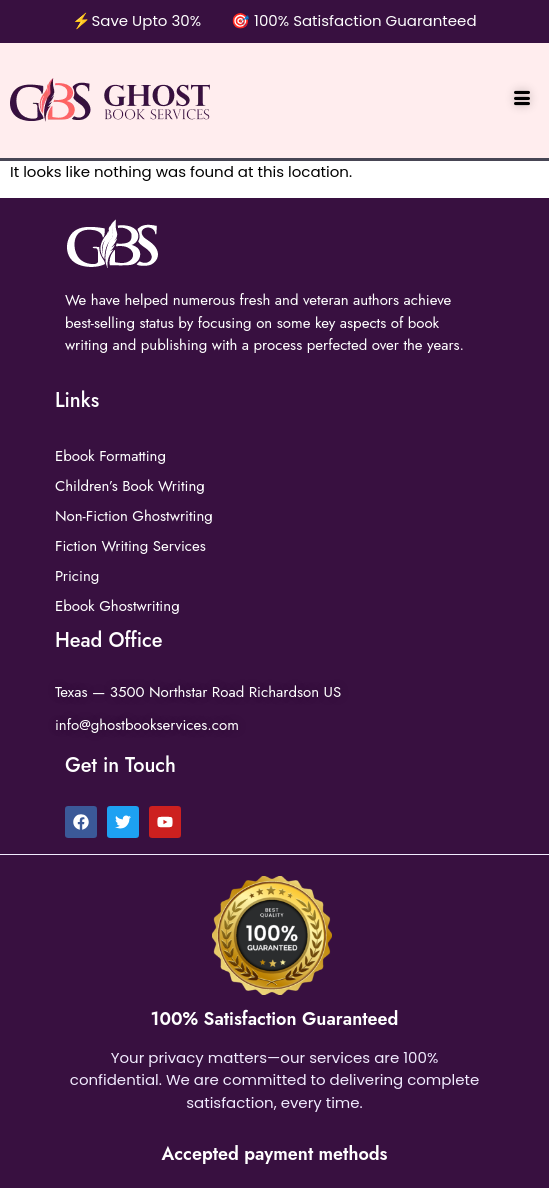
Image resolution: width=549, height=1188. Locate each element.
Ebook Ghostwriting (117, 606)
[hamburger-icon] (521, 100)
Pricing (77, 576)
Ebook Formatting (110, 456)
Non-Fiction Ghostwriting (134, 516)
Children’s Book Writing (130, 486)
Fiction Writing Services (130, 546)
